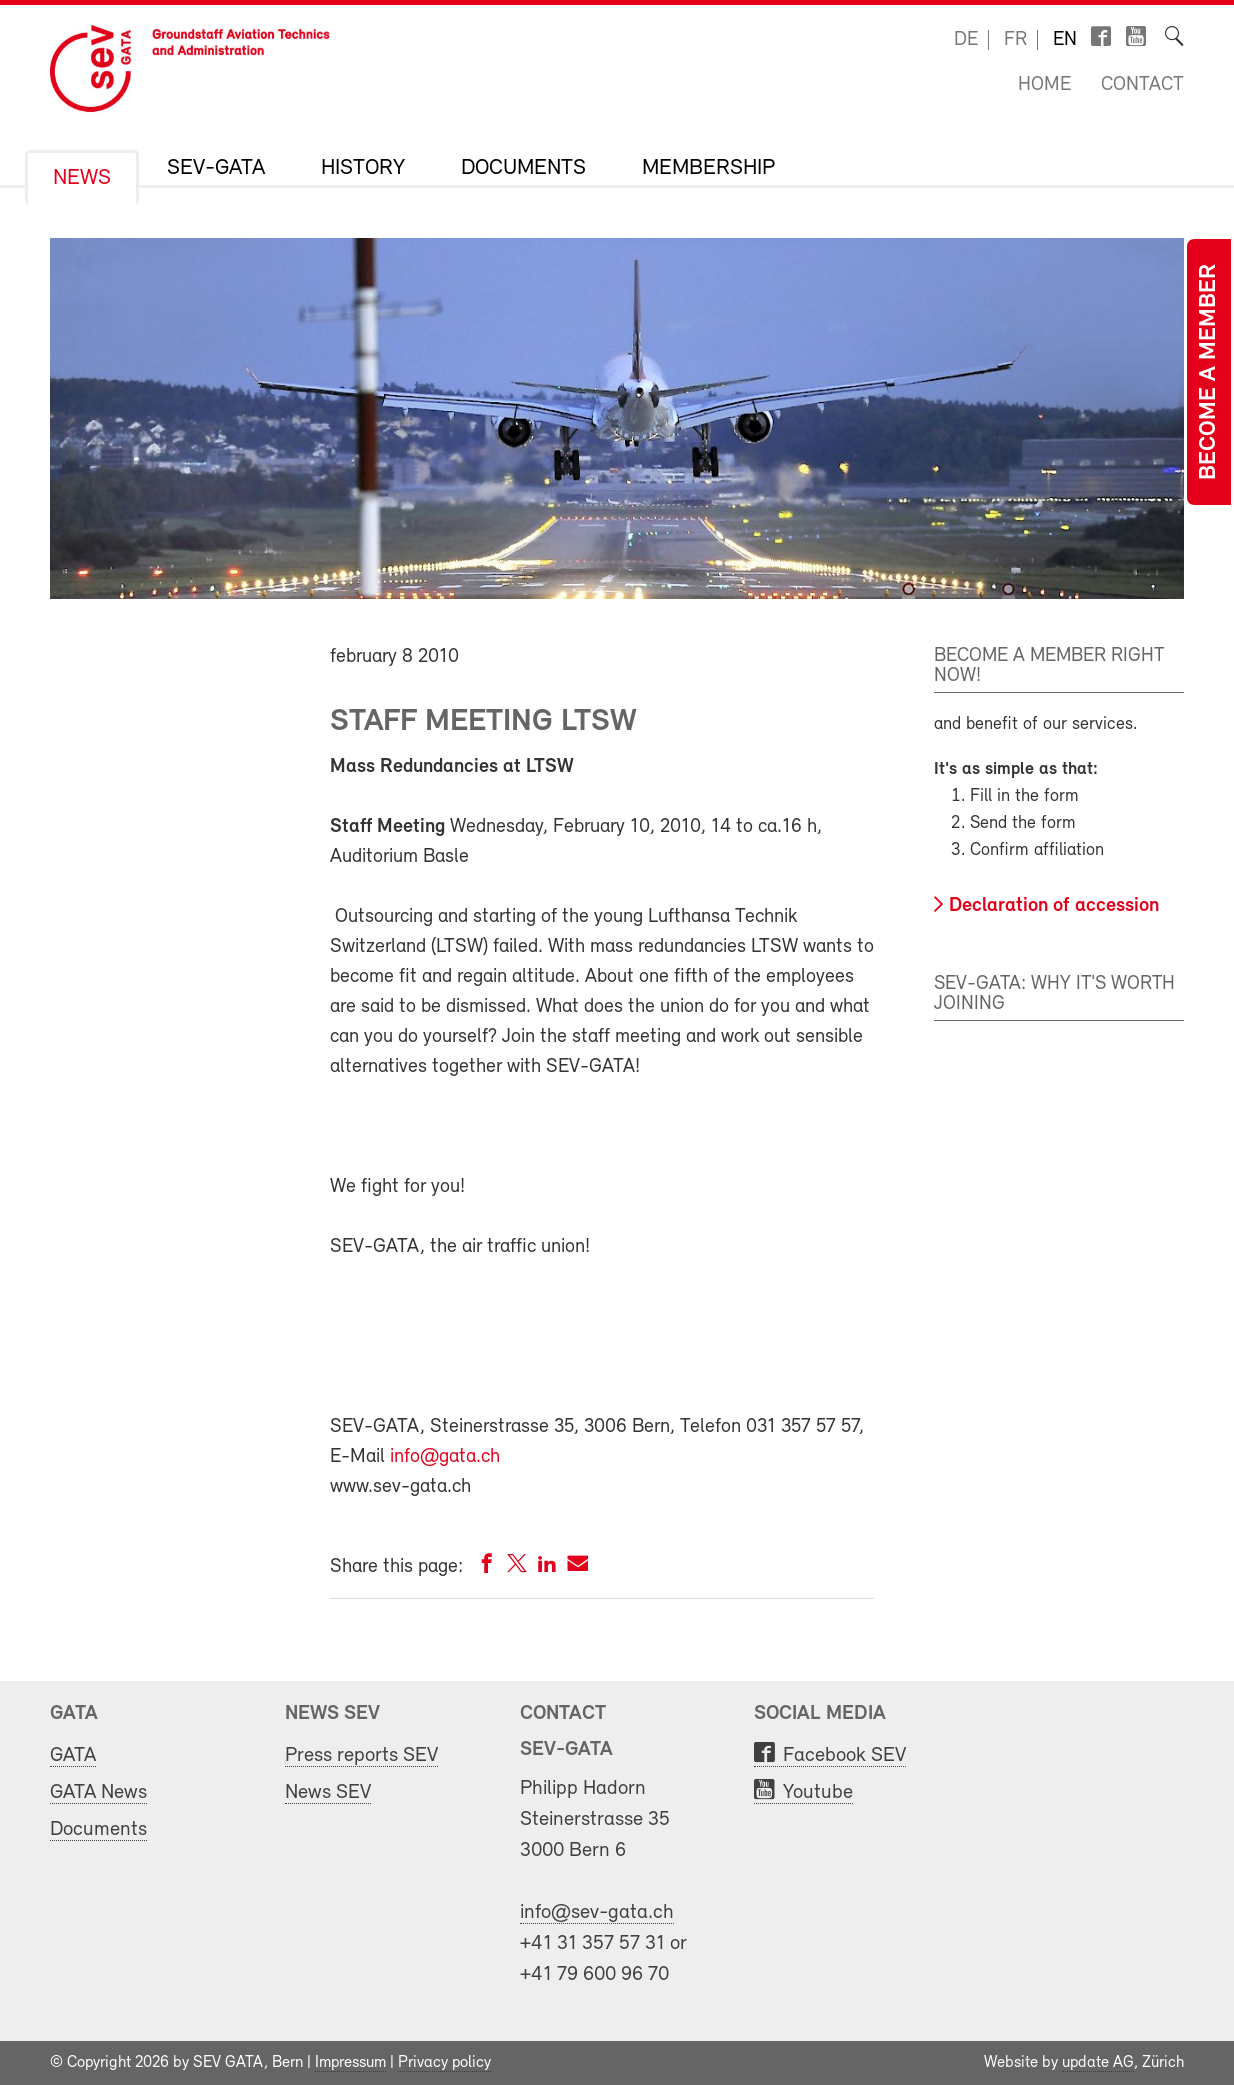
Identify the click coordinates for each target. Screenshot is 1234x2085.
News (82, 179)
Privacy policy (444, 2063)
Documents (523, 169)
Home (1044, 85)
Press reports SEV (361, 1755)
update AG (1098, 2063)
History (363, 169)
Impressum (350, 2063)
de (966, 40)
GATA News (98, 1792)
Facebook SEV (844, 1755)
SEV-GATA (216, 169)
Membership (708, 169)
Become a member (1209, 372)
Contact (1142, 85)
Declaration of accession (1054, 906)
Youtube (818, 1792)
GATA (73, 1755)
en (1065, 40)
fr (1015, 40)
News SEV (328, 1792)
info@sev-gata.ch (597, 1912)
